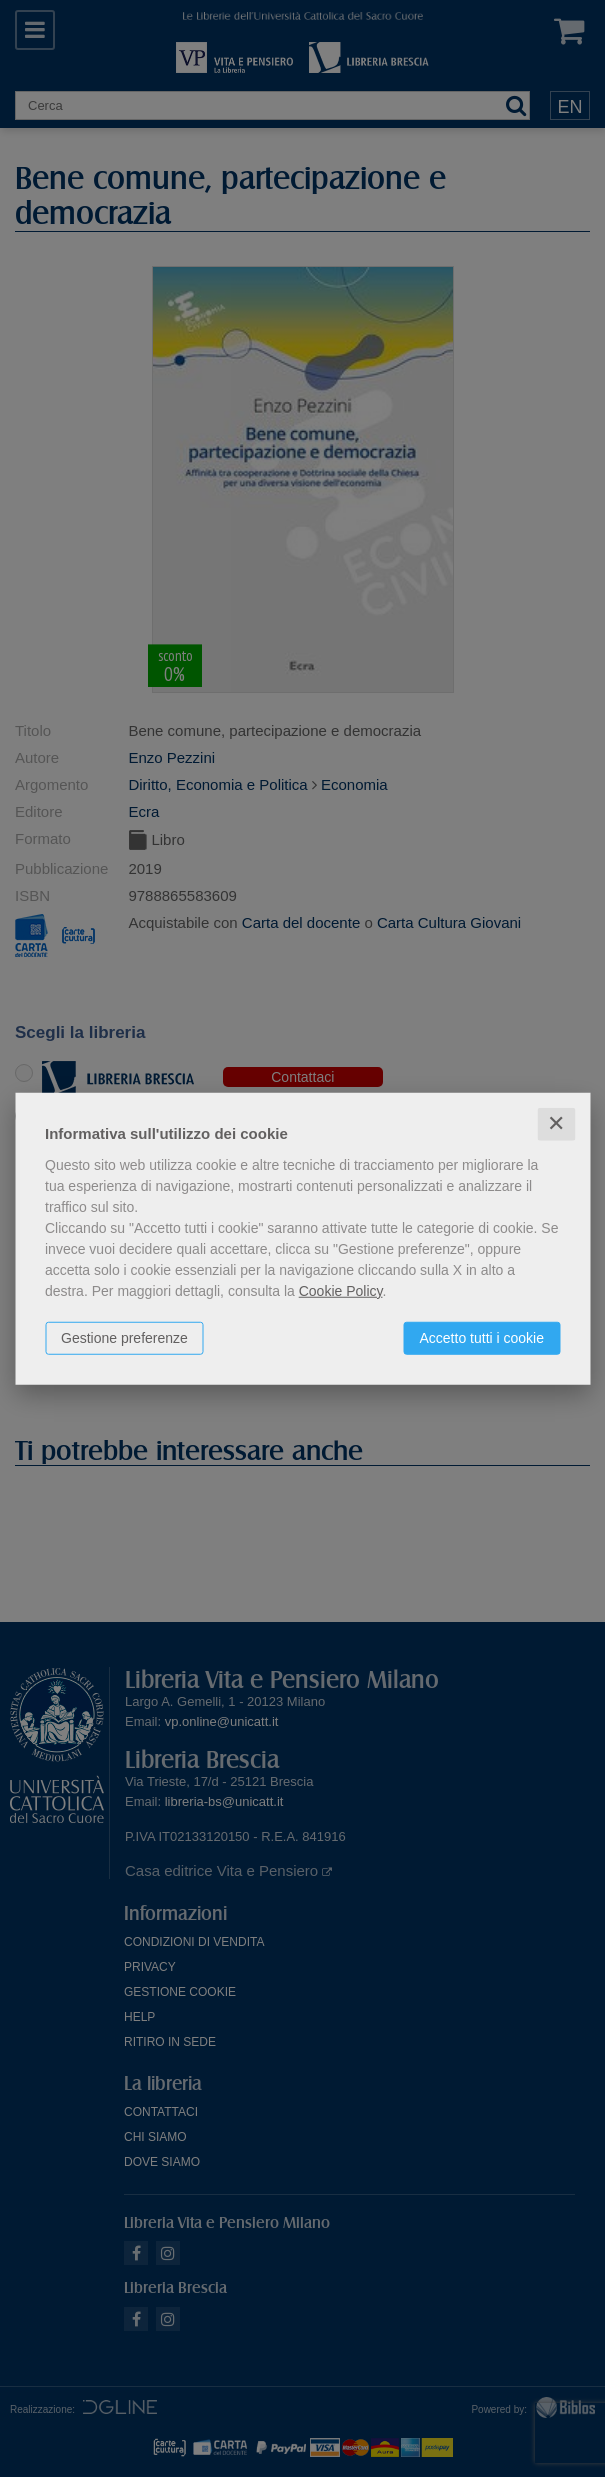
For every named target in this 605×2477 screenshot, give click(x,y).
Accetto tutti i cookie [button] (481, 1338)
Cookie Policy (341, 1291)
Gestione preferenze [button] (124, 1338)
